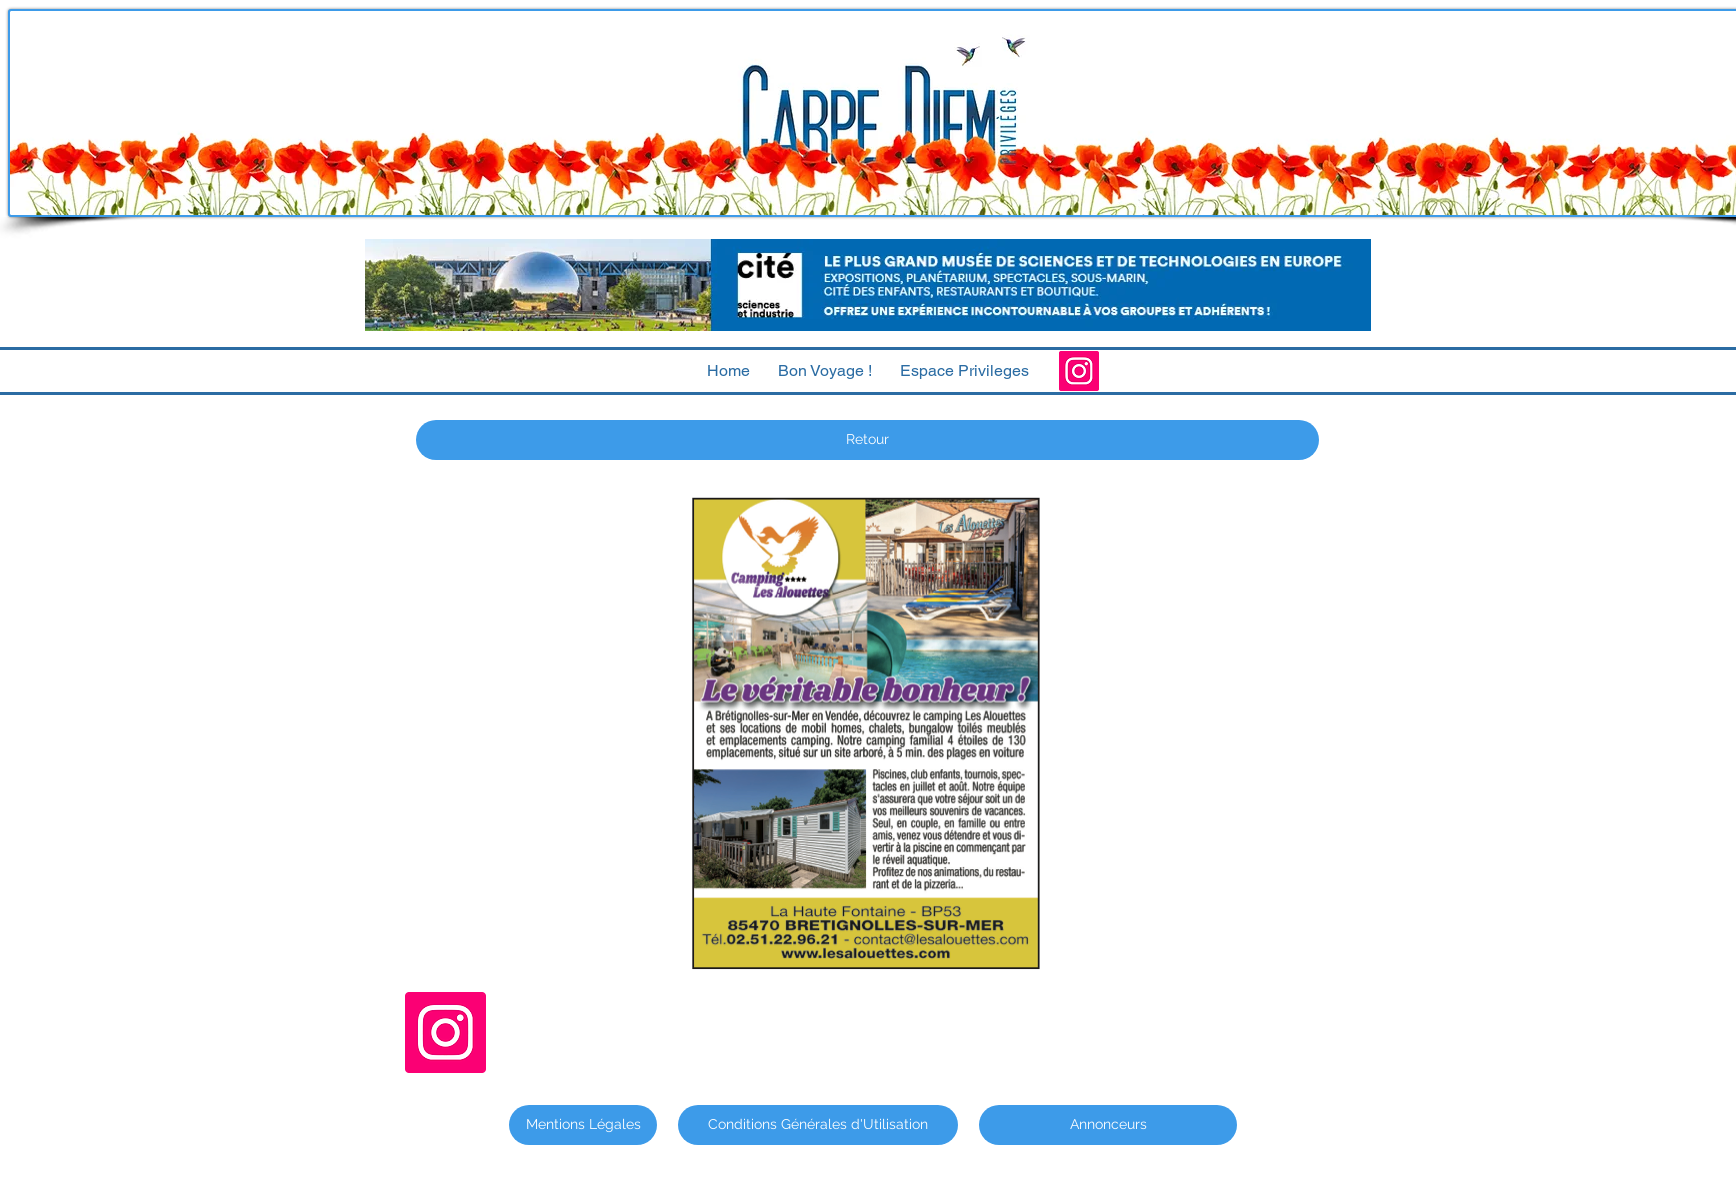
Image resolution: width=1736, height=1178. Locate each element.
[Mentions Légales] (583, 1125)
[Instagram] (1079, 371)
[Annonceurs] (1108, 1125)
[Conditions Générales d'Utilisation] (818, 1125)
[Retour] (867, 440)
